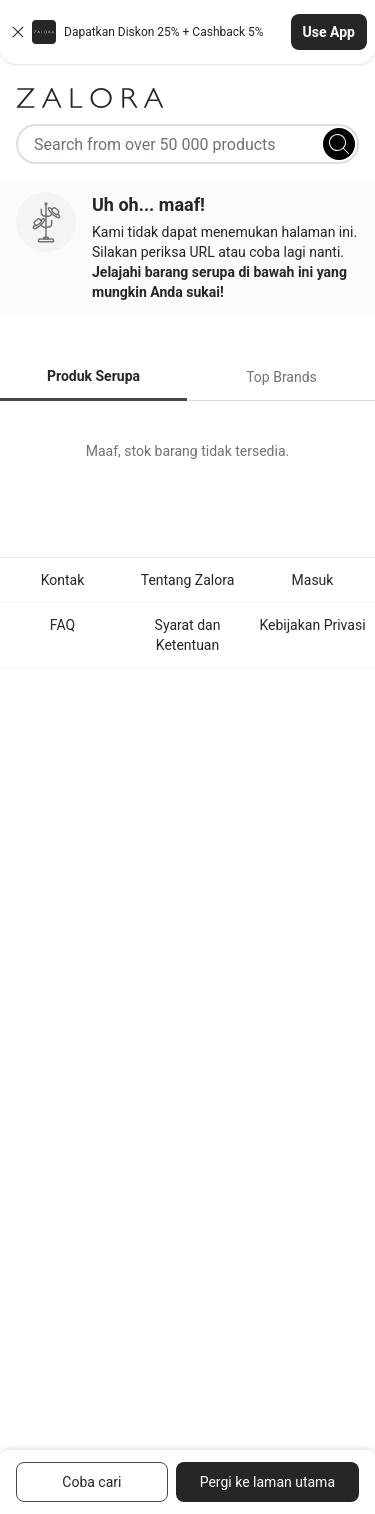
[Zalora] (187, 98)
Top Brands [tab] (281, 377)
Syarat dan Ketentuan (188, 635)
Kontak (63, 580)
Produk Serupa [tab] (93, 376)
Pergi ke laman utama (267, 1482)
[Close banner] (18, 32)
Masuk (313, 580)
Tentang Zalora (188, 580)
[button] (187, 32)
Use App (329, 32)
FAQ (62, 625)
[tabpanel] (187, 451)
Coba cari (91, 1482)
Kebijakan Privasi (312, 625)
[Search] (339, 144)
